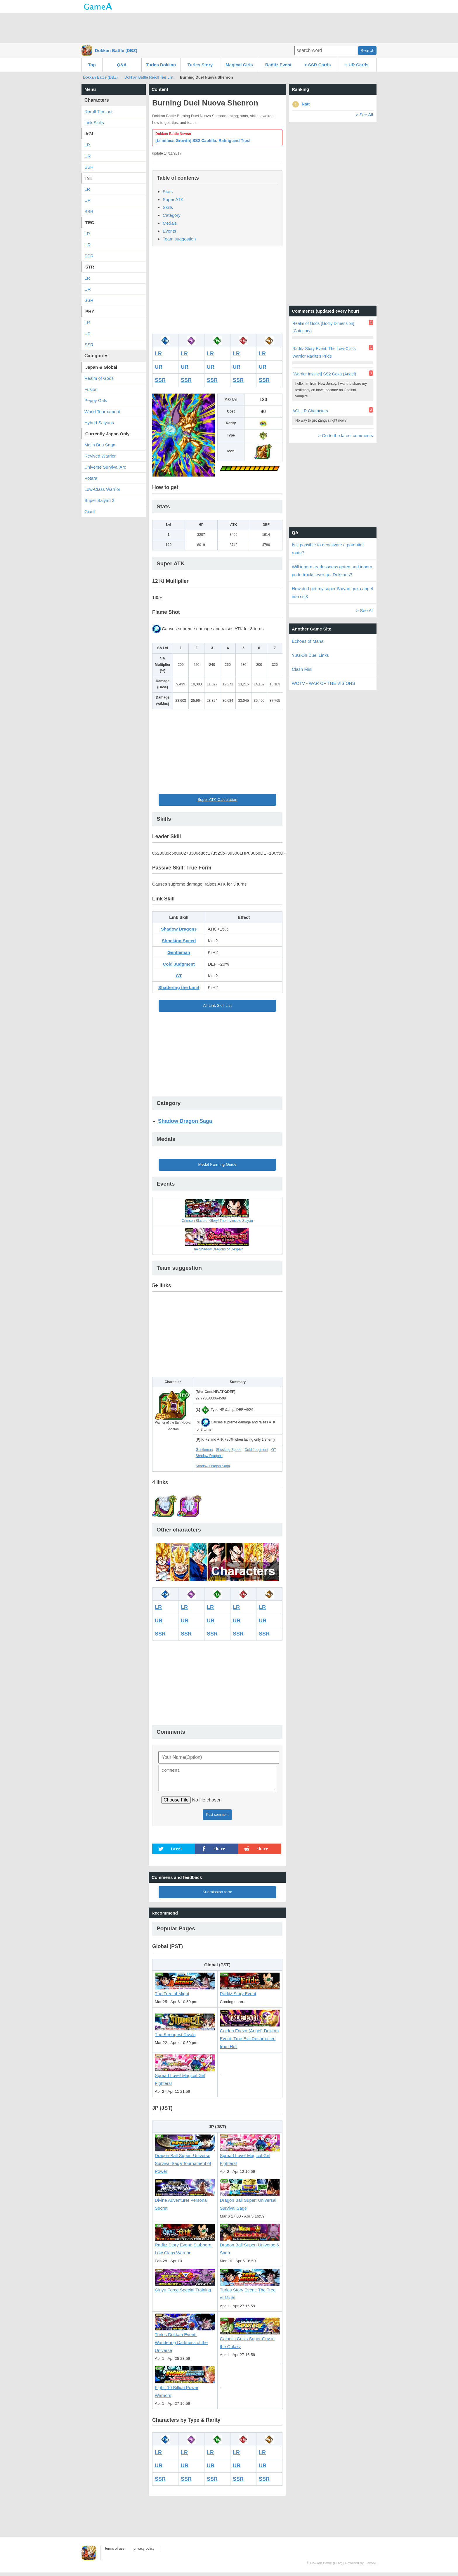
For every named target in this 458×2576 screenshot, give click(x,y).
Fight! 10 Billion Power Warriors (185, 2388)
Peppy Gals (95, 400)
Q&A (121, 64)
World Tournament (102, 411)
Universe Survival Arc (105, 467)
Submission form (217, 1895)
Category (172, 215)
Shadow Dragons (179, 928)
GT (179, 975)
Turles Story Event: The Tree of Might (250, 2291)
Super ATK (173, 199)
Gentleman (178, 952)
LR (158, 353)
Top (92, 64)
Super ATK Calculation (217, 799)
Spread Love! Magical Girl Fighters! (185, 2076)
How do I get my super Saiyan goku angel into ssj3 (332, 592)
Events (169, 230)
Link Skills (94, 122)
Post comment (217, 1818)
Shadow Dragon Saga (185, 1121)
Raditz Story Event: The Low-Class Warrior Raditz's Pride (324, 352)
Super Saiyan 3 (99, 500)
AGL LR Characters (310, 410)
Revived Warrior (100, 455)
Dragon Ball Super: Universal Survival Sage (250, 2201)
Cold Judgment (179, 964)
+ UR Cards (356, 64)
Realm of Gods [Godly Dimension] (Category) (323, 327)
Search (367, 50)
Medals (170, 223)
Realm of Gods (99, 378)
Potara (90, 478)
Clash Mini (302, 669)
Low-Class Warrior (102, 489)
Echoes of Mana (307, 641)
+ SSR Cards (317, 64)
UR (158, 367)
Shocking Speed (179, 940)
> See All (364, 114)
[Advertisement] (229, 28)
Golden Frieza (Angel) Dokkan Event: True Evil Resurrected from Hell (250, 2035)
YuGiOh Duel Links (310, 655)
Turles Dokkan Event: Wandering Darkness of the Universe (185, 2340)
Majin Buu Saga (99, 444)
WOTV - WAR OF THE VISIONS (323, 683)
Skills (168, 207)
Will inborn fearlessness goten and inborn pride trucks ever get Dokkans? (332, 570)
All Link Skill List (217, 1005)
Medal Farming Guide (217, 1164)
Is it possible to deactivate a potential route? (327, 548)
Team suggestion (179, 238)
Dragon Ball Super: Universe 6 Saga (250, 2246)
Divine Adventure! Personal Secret (185, 2201)
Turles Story (200, 64)
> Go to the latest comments (345, 435)
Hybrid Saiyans (99, 422)
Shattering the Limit (178, 987)
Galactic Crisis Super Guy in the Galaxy (250, 2339)
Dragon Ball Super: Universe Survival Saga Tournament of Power (185, 2160)
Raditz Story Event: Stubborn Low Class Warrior (185, 2246)
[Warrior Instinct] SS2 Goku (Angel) (324, 374)
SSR (160, 380)
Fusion (91, 389)
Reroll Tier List (98, 111)
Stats (168, 191)
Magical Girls (239, 64)
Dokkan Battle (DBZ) (116, 50)
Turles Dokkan (161, 64)
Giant (89, 511)
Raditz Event (278, 64)
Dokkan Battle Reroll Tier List (149, 77)
